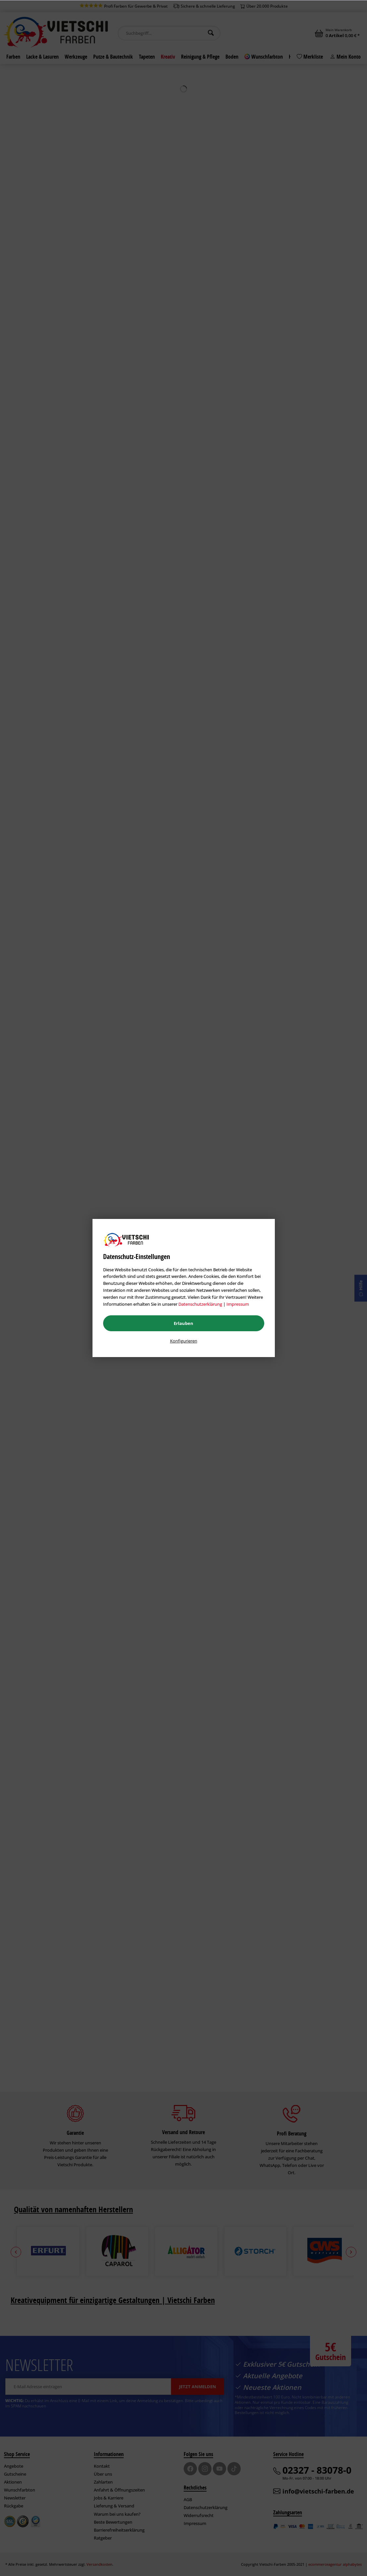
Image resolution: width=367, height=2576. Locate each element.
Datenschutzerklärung (200, 1304)
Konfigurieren (183, 1341)
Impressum (237, 1304)
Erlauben (183, 1323)
